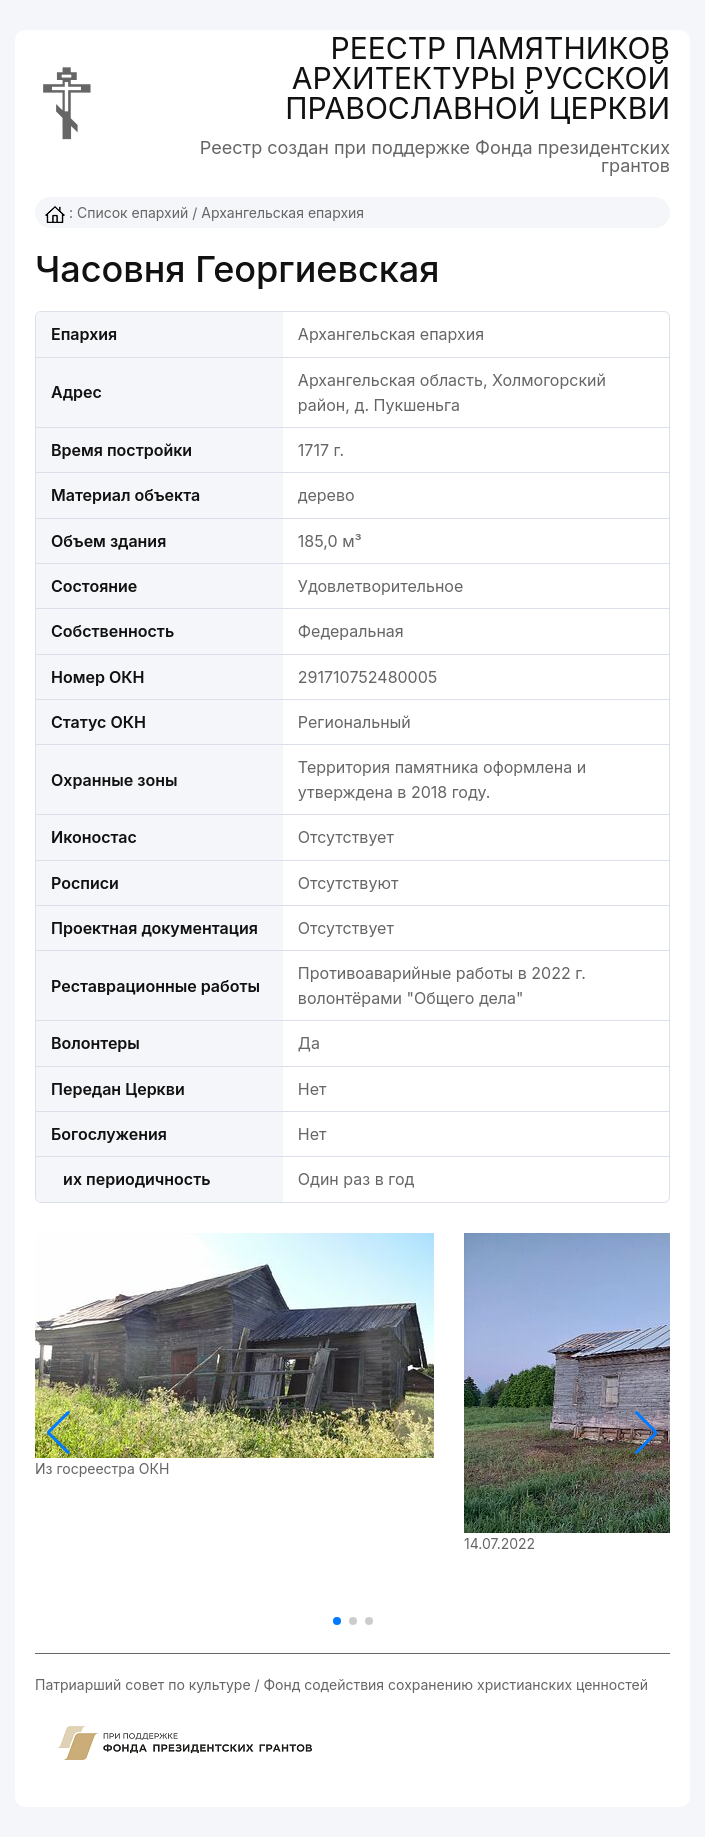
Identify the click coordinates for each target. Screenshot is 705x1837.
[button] (646, 1433)
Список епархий (132, 212)
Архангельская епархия (282, 212)
